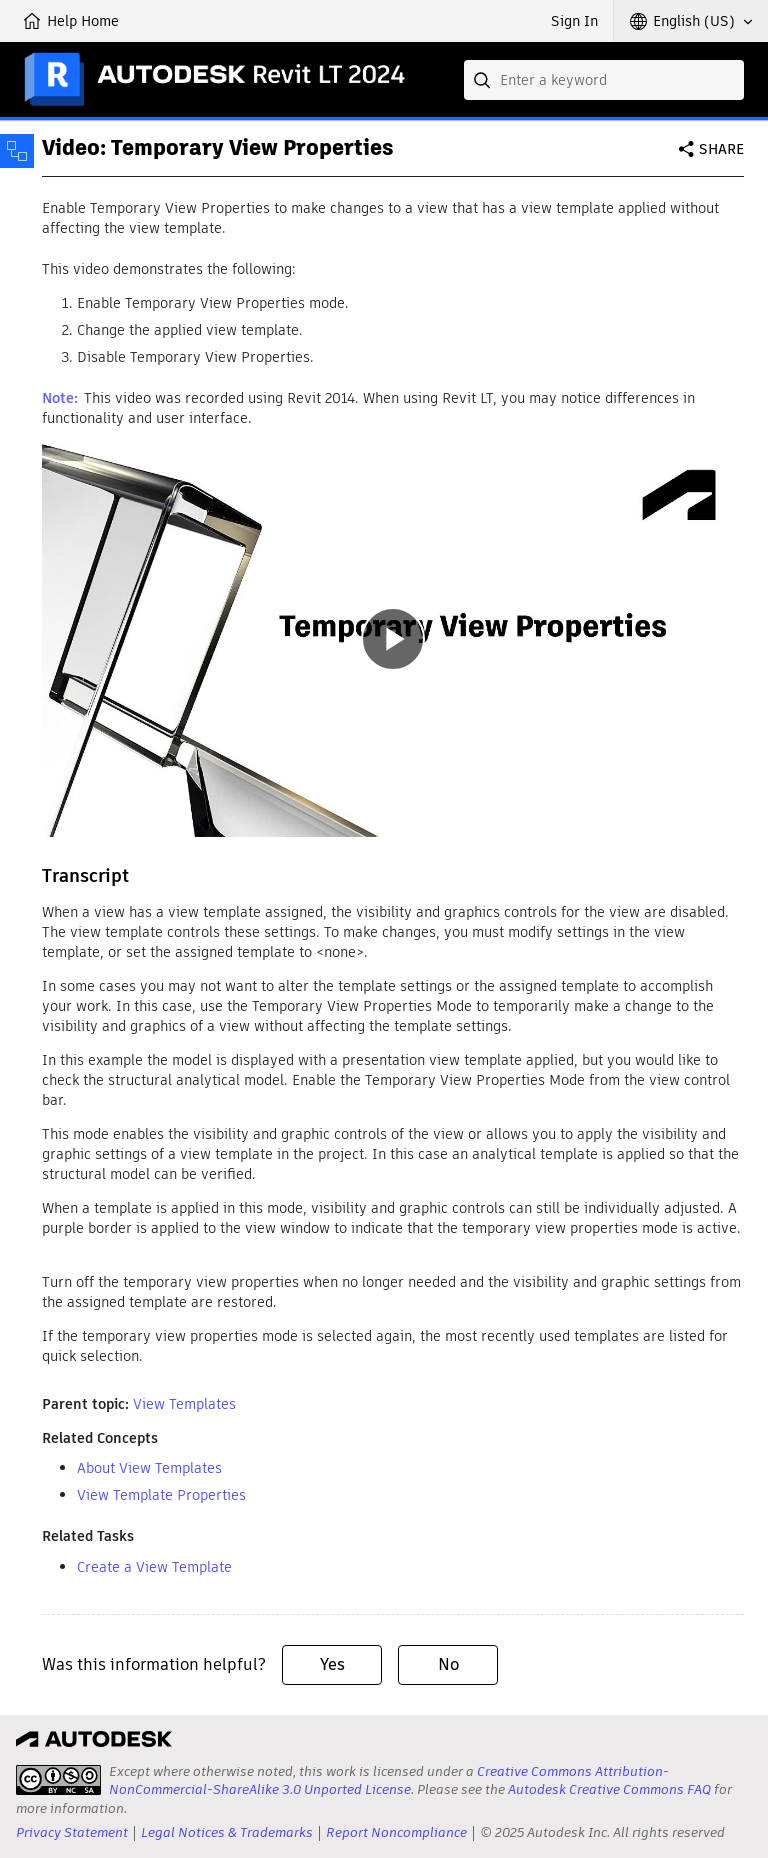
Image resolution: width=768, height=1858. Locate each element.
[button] (691, 21)
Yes (332, 1664)
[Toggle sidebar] (17, 151)
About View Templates (149, 1468)
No (448, 1664)
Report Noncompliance (396, 1832)
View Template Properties (161, 1495)
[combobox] (604, 80)
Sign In (574, 21)
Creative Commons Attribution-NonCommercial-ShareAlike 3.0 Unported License (389, 1780)
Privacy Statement (72, 1832)
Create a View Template (154, 1567)
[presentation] (58, 1780)
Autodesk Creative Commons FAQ (609, 1789)
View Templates (184, 1404)
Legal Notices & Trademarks (227, 1832)
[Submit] (484, 80)
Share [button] (721, 149)
